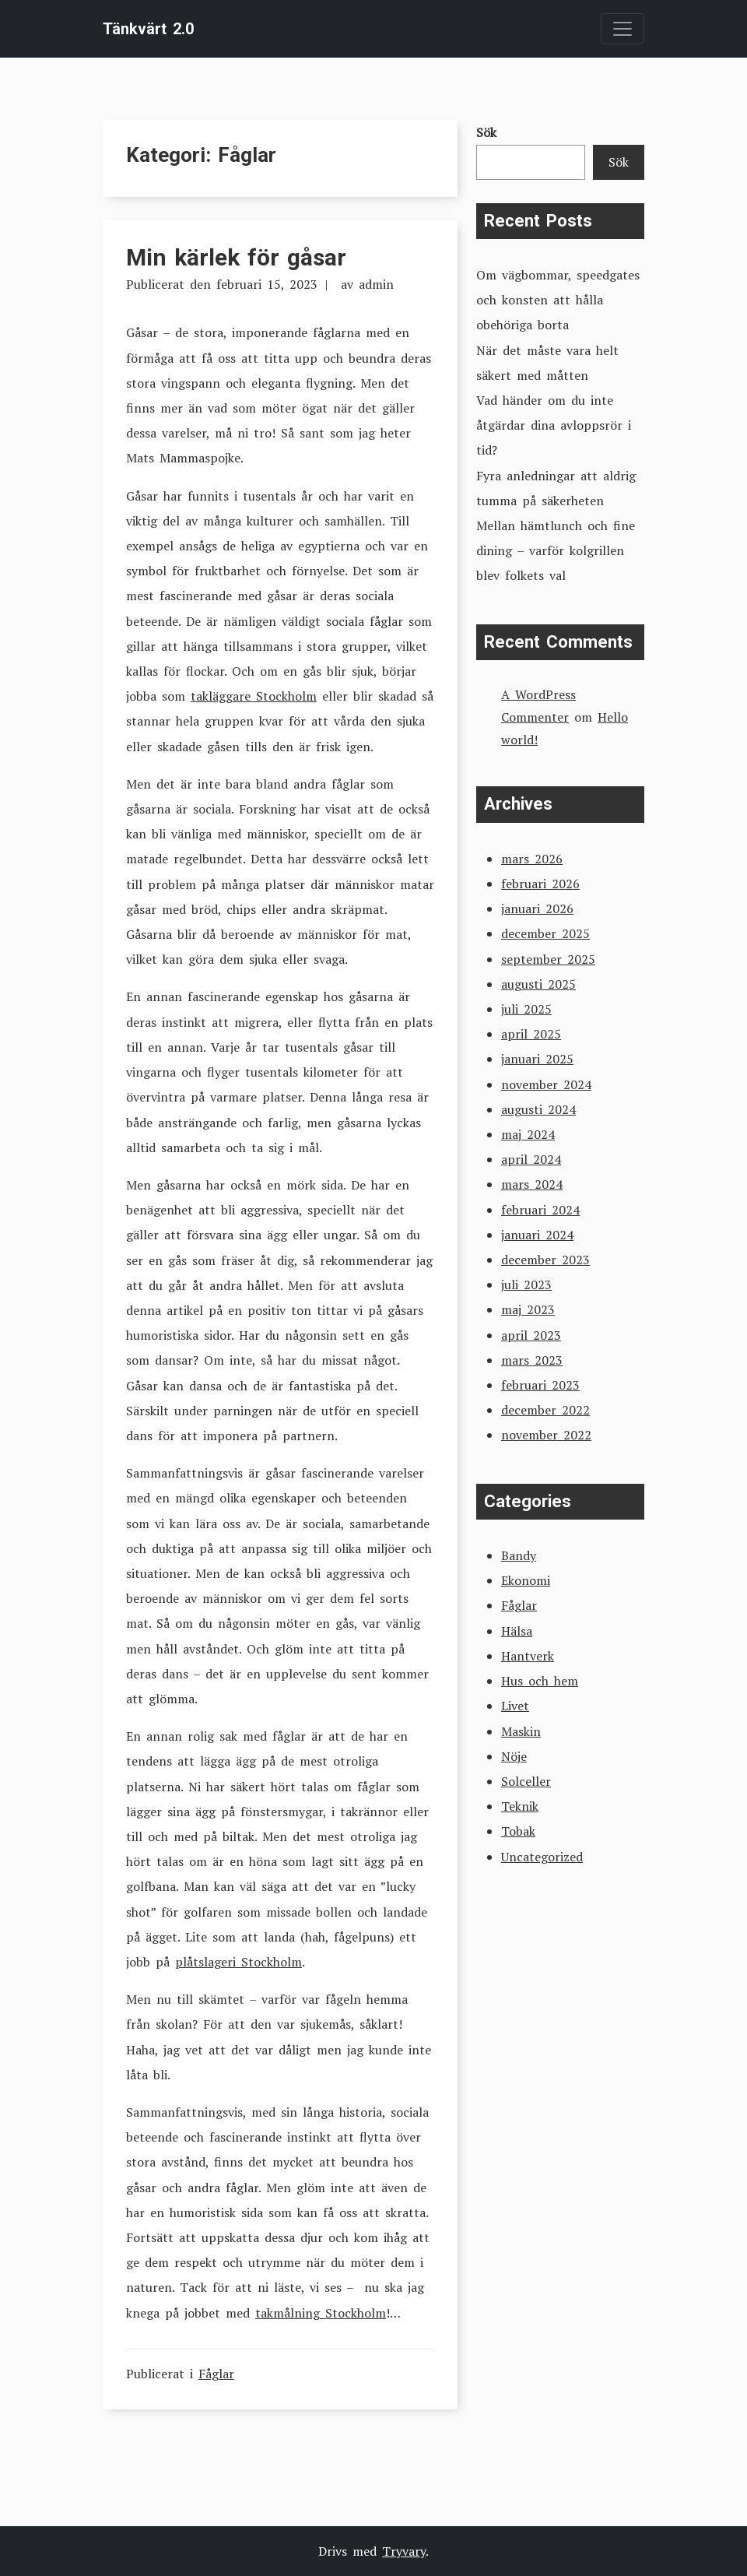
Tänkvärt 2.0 (148, 28)
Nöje (514, 1756)
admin (376, 284)
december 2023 (545, 1259)
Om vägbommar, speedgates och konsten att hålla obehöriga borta (558, 299)
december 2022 (545, 1409)
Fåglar (216, 2373)
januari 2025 (537, 1058)
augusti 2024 (538, 1109)
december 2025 (545, 933)
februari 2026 (540, 883)
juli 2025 (526, 1008)
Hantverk (527, 1655)
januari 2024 (537, 1234)
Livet (515, 1705)
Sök (486, 132)
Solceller (526, 1781)
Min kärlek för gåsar (236, 257)
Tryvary (404, 2551)
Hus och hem (539, 1680)
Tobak (518, 1831)
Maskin (521, 1731)
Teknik (519, 1806)
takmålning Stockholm (320, 2312)
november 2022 (546, 1434)
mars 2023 (532, 1360)
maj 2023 (528, 1309)
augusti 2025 (538, 984)
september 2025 (548, 959)
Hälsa (516, 1630)
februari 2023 (540, 1384)
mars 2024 (532, 1184)
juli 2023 (526, 1284)
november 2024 (546, 1084)
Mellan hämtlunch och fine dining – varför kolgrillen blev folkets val (555, 550)
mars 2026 (532, 858)
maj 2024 (528, 1134)
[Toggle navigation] (622, 28)
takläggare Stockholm (254, 696)
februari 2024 (540, 1209)
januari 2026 (537, 908)
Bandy (518, 1555)
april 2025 (531, 1033)
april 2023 (531, 1335)
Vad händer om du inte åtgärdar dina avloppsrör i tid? (553, 425)
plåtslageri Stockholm (238, 1961)
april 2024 (531, 1159)
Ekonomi (525, 1580)
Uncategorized (542, 1856)
